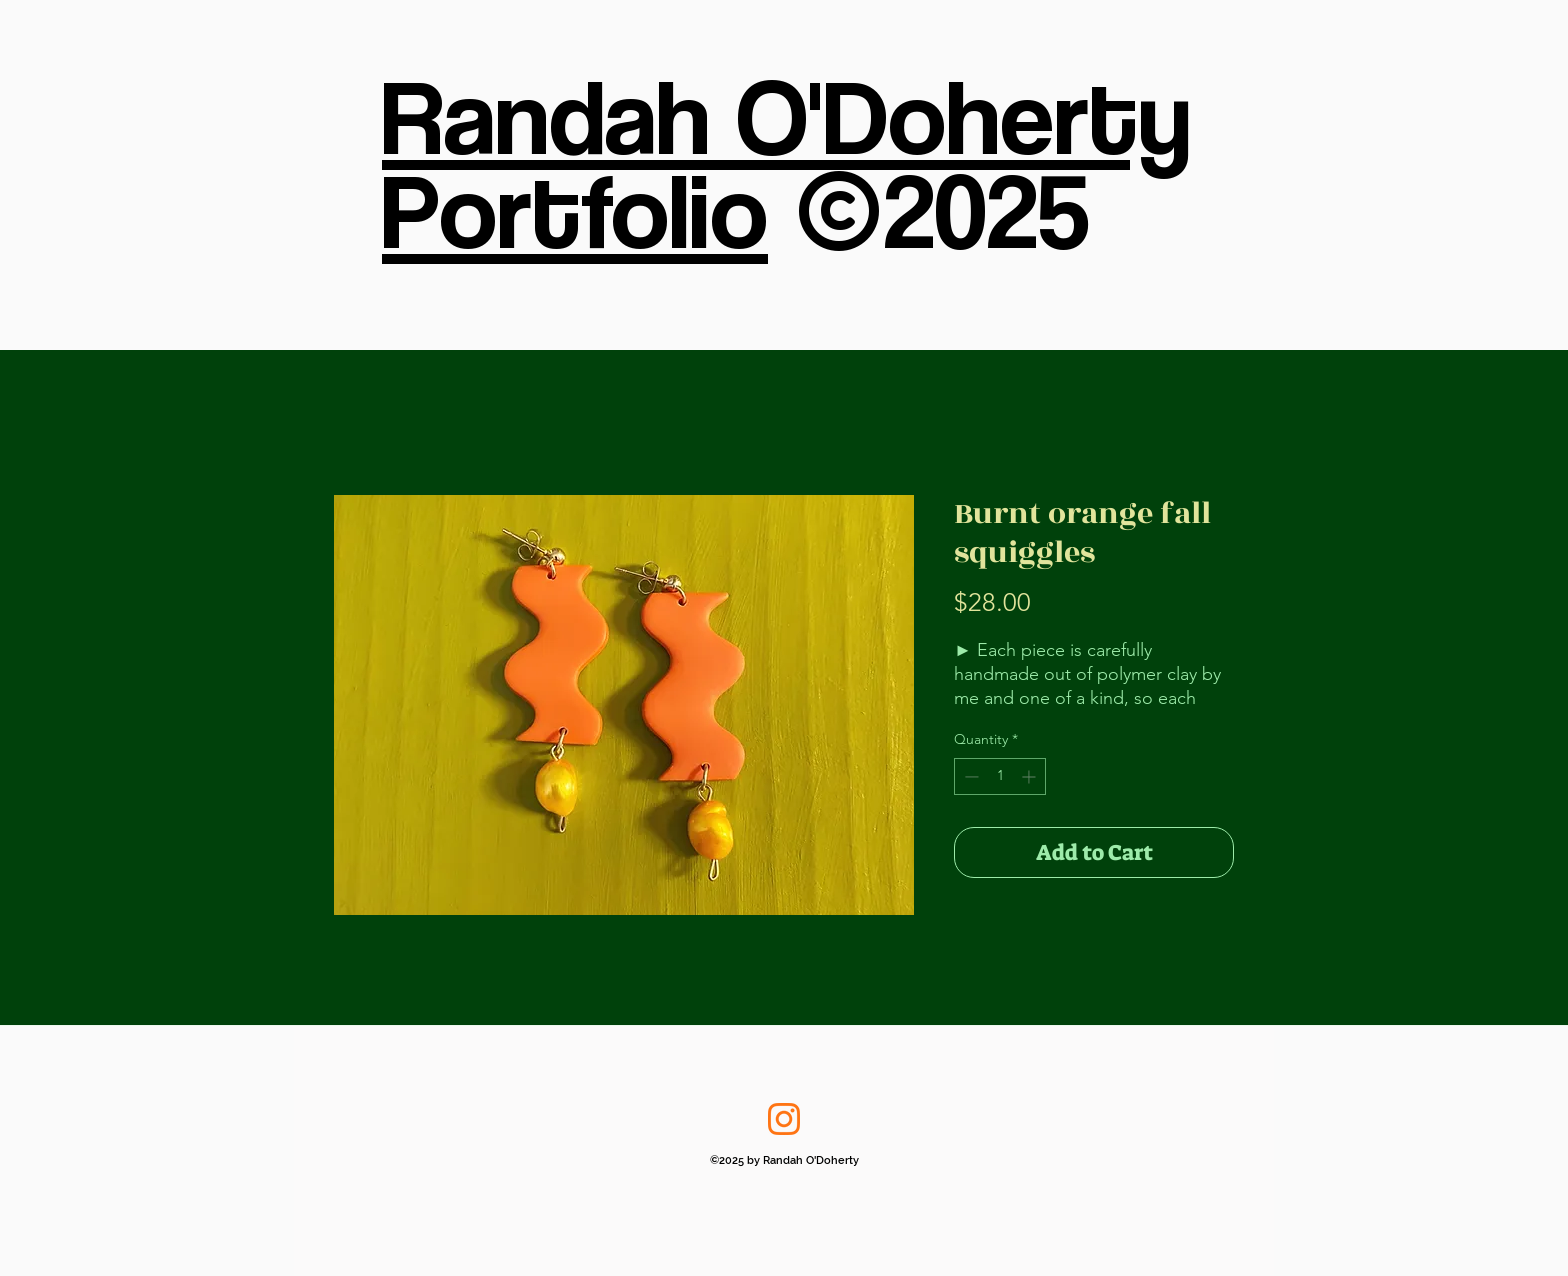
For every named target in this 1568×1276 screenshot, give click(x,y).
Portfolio (575, 209)
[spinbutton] (1000, 776)
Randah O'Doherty (787, 115)
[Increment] (1030, 776)
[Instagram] (784, 1119)
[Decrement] (969, 776)
